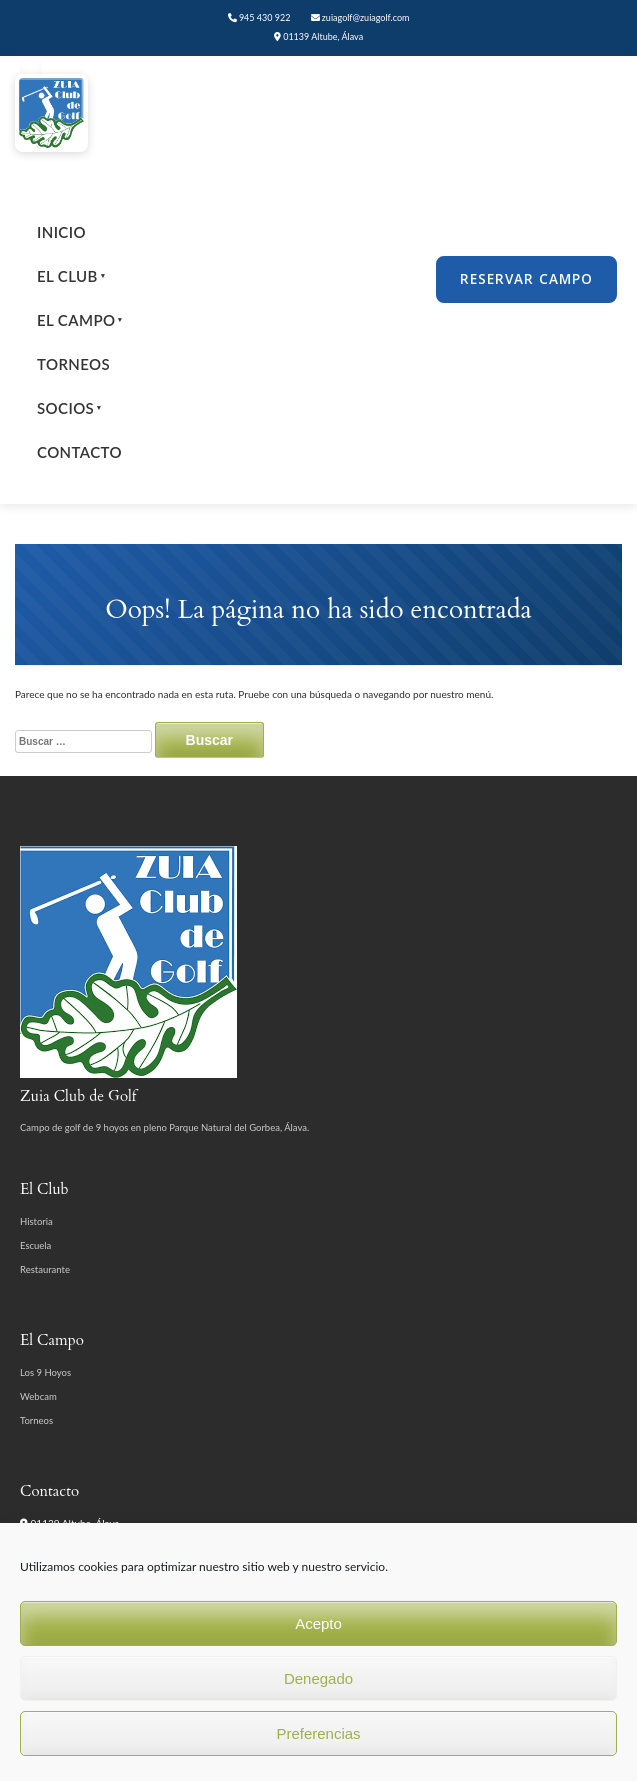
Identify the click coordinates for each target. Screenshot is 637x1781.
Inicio (61, 232)
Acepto (318, 1623)
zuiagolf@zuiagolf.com (360, 17)
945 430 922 (259, 17)
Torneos (73, 364)
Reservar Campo (526, 279)
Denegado (318, 1678)
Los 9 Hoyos (45, 1372)
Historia (36, 1221)
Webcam (38, 1396)
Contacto (79, 452)
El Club (71, 276)
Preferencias (318, 1733)
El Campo (80, 320)
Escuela (35, 1245)
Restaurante (45, 1269)
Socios (69, 408)
